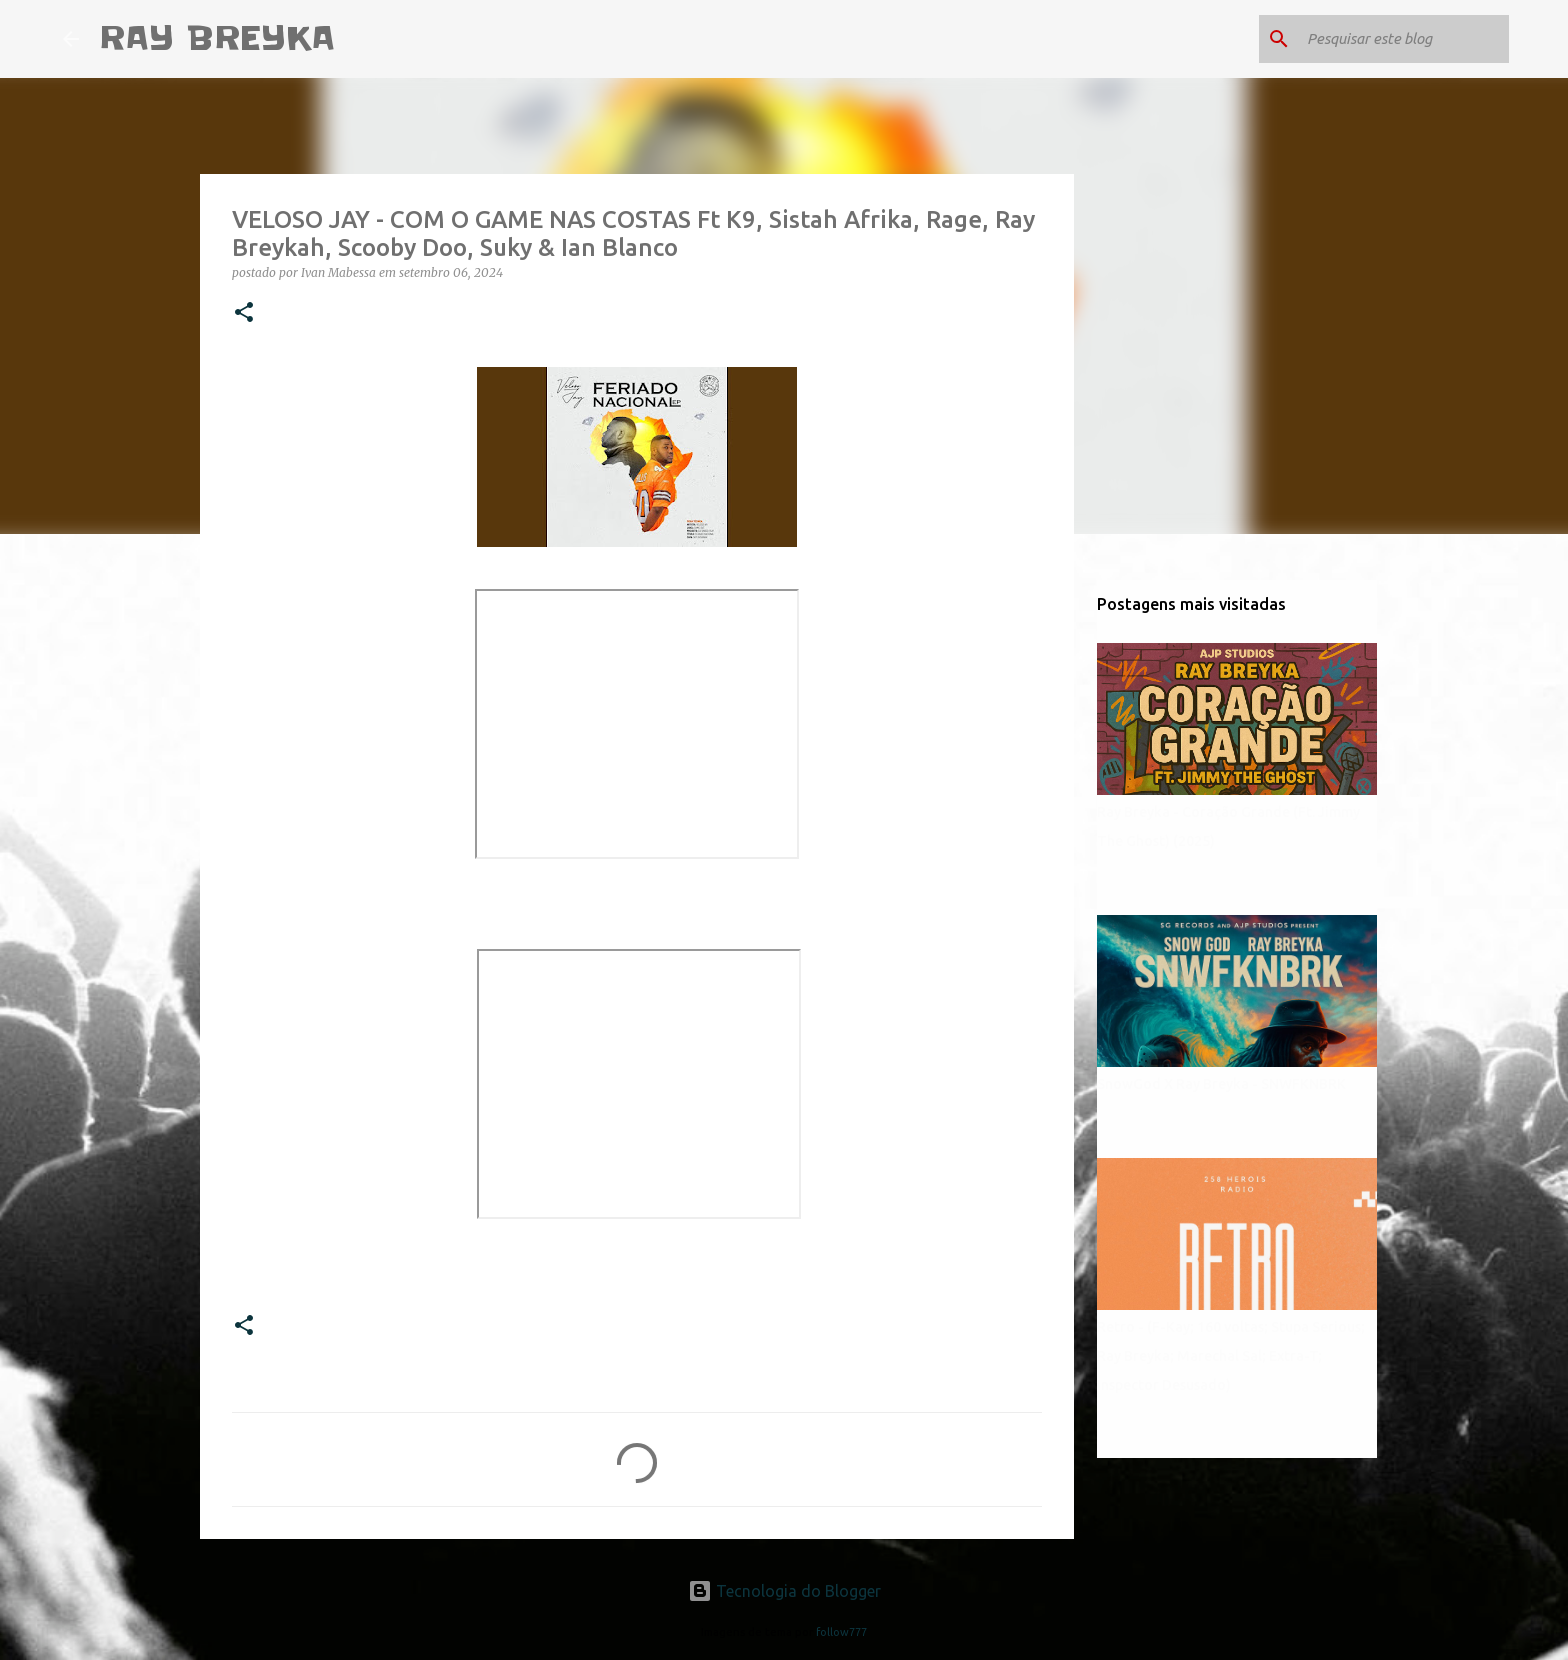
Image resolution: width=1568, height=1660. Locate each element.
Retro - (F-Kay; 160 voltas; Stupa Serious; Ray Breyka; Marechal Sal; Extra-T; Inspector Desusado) (1231, 1356)
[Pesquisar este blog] (1404, 39)
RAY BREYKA (217, 38)
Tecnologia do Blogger (784, 1591)
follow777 (841, 1632)
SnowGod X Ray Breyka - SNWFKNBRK (1221, 1084)
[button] (244, 313)
